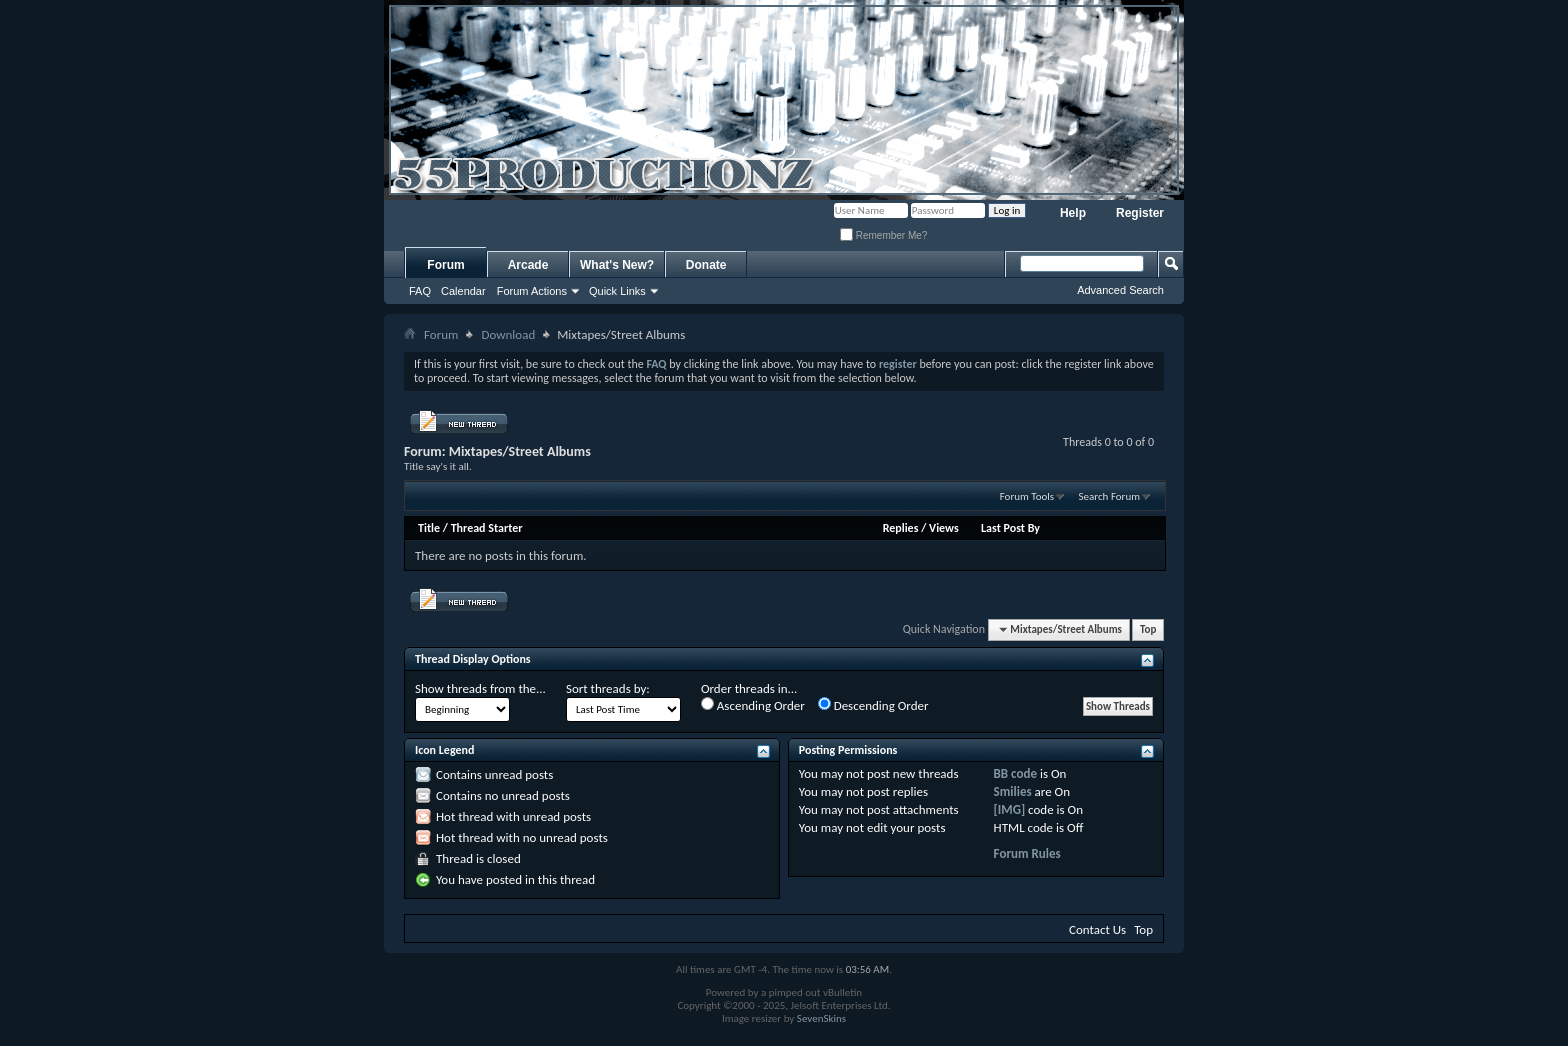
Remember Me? (883, 235)
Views (944, 528)
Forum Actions (532, 291)
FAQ (420, 291)
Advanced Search (1120, 290)
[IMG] (1010, 809)
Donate (706, 265)
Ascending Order (753, 705)
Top (1148, 629)
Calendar (463, 291)
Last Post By (1010, 528)
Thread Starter (487, 528)
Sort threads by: (608, 688)
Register (1140, 213)
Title (429, 528)
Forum (445, 265)
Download (508, 334)
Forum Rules (1027, 853)
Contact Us (1097, 929)
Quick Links (617, 291)
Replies (901, 528)
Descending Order (873, 705)
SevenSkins (821, 1018)
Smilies (1013, 791)
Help (1073, 213)
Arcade (528, 265)
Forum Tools (1027, 496)
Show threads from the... (480, 688)
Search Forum (1110, 496)
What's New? (617, 265)
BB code (1015, 773)
